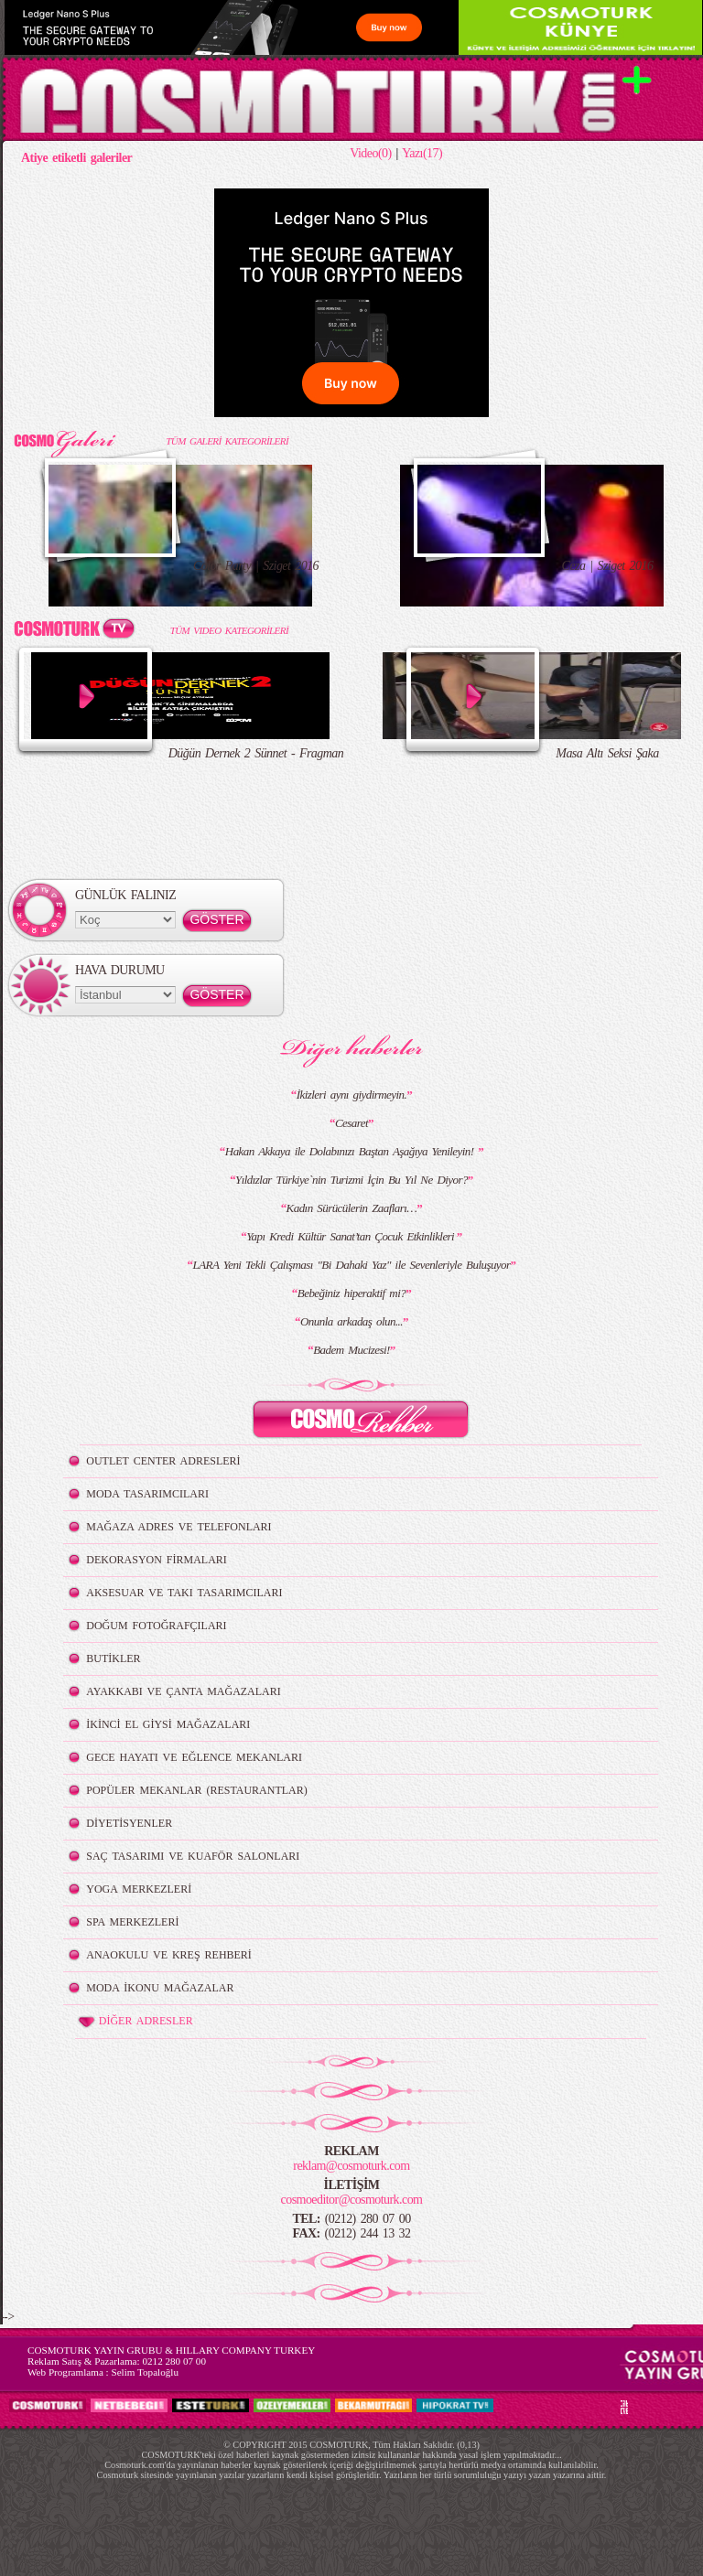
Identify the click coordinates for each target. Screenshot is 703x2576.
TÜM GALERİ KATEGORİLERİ (227, 440)
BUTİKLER (113, 1658)
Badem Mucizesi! (351, 1350)
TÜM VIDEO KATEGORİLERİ (229, 630)
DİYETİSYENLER (129, 1823)
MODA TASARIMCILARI (147, 1493)
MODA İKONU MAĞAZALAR (159, 1987)
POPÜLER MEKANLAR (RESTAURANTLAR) (196, 1790)
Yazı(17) (422, 153)
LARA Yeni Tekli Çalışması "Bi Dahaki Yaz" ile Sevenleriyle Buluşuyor (351, 1265)
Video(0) (370, 153)
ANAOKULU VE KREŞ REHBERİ (169, 1954)
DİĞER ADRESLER (134, 2021)
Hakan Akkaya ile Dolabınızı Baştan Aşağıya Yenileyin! (351, 1151)
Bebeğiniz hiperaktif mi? (351, 1293)
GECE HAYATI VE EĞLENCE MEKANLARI (194, 1757)
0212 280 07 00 (174, 2361)
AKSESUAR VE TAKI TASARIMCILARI (184, 1592)
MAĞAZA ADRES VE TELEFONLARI (178, 1526)
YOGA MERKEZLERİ (138, 1889)
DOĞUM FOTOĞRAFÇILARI (156, 1625)
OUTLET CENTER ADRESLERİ (163, 1460)
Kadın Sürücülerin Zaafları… (352, 1208)
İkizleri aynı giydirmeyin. (352, 1094)
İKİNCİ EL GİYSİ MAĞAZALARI (168, 1724)
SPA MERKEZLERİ (132, 1922)
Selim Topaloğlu (144, 2372)
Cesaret (351, 1123)
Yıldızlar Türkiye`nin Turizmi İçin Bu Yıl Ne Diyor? (351, 1179)
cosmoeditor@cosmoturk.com (352, 2199)
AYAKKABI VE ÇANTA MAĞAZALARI (183, 1691)
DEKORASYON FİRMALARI (156, 1559)
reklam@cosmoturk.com (351, 2166)
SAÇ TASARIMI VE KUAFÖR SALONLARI (192, 1856)
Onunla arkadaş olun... (351, 1321)
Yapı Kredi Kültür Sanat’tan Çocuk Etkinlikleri (351, 1236)
